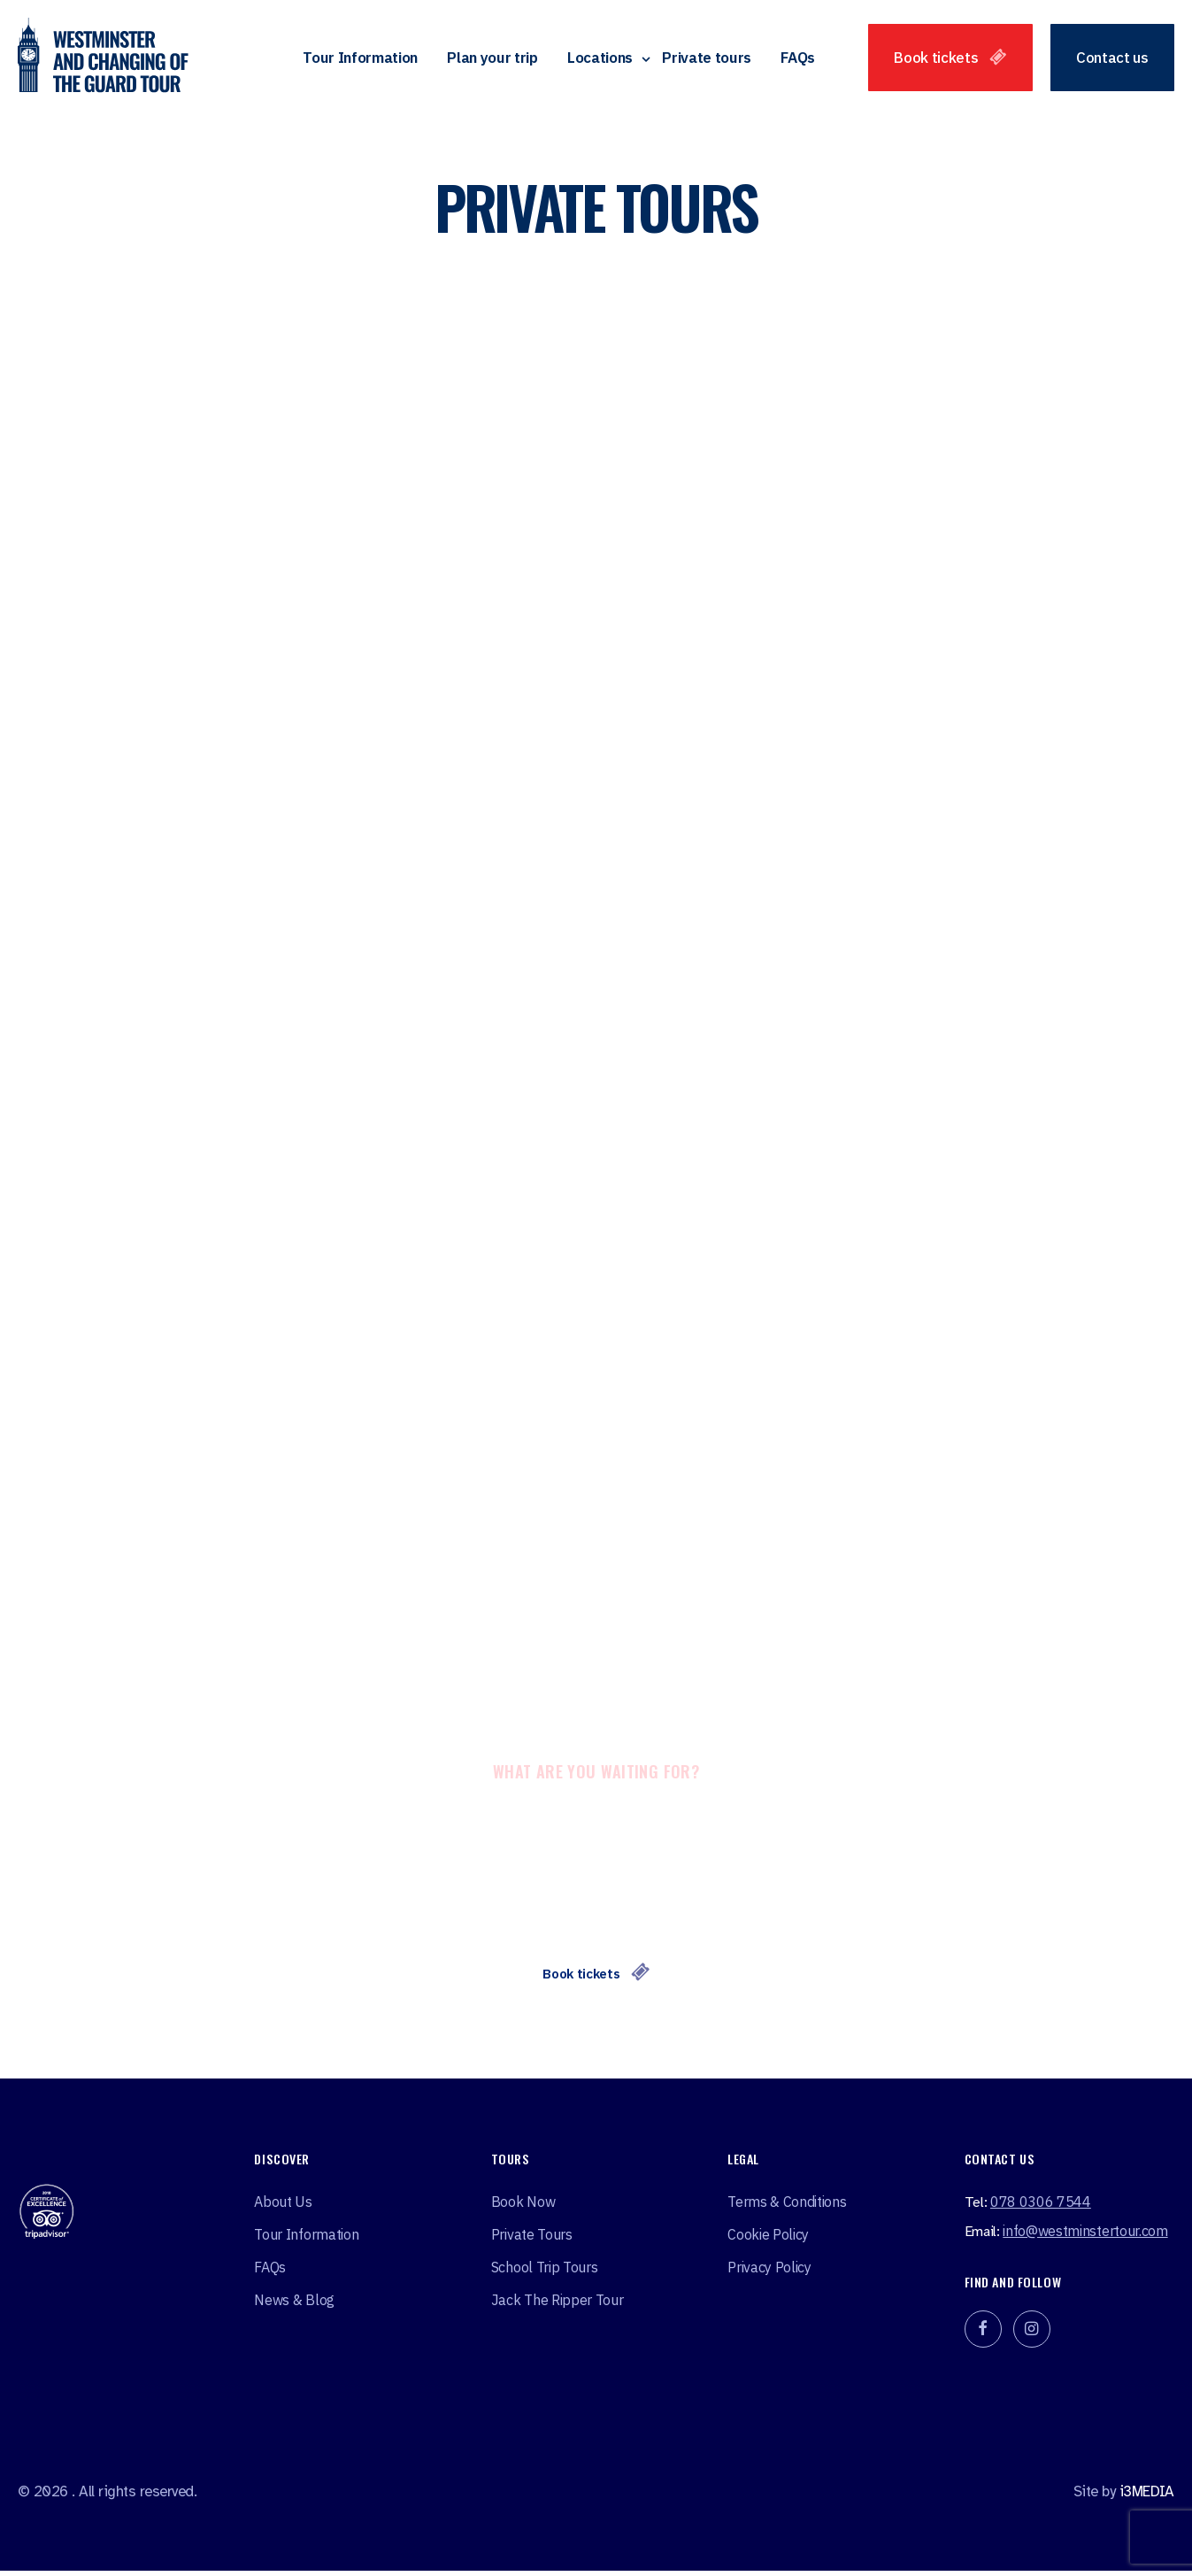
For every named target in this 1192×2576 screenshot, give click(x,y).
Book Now (523, 2206)
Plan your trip (492, 59)
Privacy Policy (769, 2271)
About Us (282, 2206)
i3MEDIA (1146, 2496)
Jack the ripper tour (557, 2304)
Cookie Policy (768, 2239)
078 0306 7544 (1040, 2206)
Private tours (706, 59)
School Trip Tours (544, 2271)
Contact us (1112, 59)
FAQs (798, 59)
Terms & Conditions (786, 2206)
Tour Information (360, 59)
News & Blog (294, 2304)
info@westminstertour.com (1085, 2235)
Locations (600, 59)
